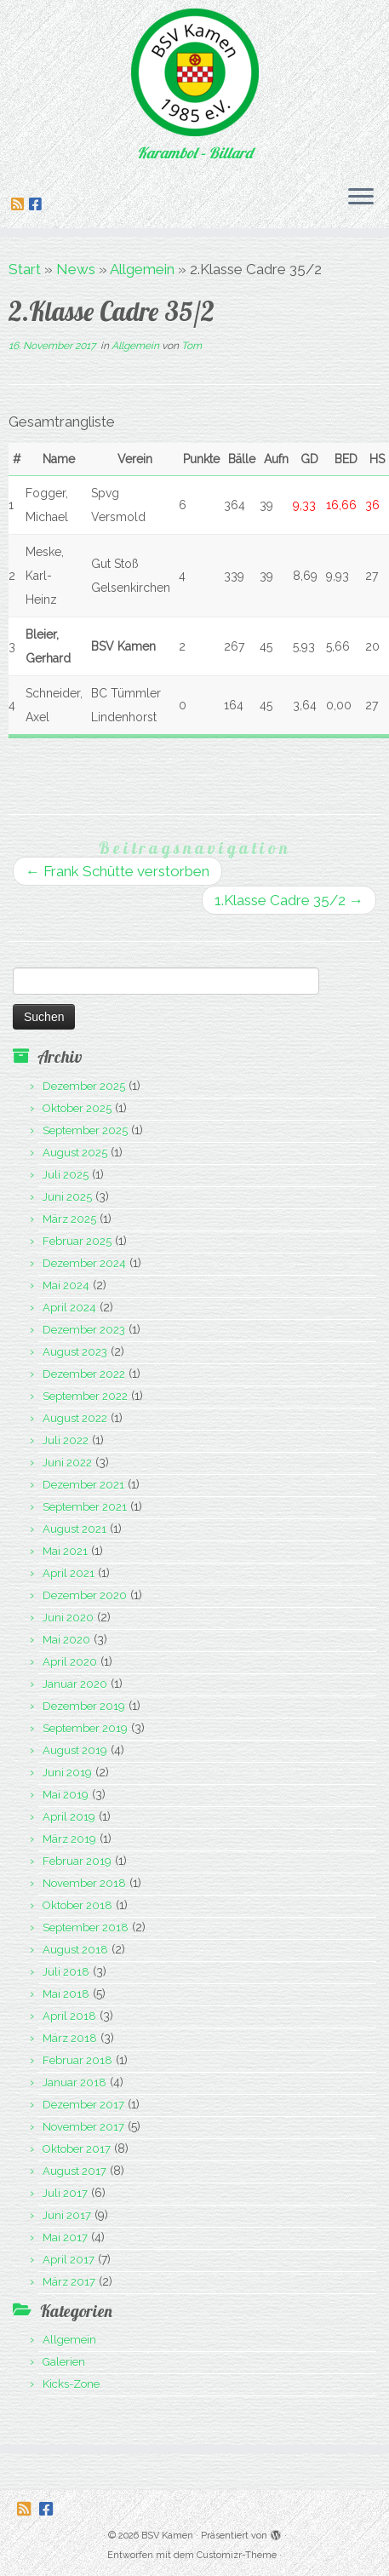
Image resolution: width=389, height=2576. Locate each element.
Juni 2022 (67, 1462)
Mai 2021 (65, 1551)
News (75, 269)
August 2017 (74, 2171)
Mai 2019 (66, 1794)
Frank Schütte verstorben (117, 871)
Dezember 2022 (84, 1374)
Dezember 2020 (85, 1595)
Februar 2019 (77, 1861)
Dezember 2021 (83, 1484)
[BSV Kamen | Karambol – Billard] (194, 72)
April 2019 (69, 1816)
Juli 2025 (66, 1174)
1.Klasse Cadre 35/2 (289, 900)
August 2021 (74, 1529)
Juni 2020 (68, 1617)
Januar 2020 (75, 1684)
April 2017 (68, 2259)
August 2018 (75, 1949)
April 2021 (68, 1573)
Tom (191, 346)
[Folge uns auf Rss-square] (20, 204)
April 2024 (69, 1307)
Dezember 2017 (83, 2104)
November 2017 (83, 2126)
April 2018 (69, 2016)
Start (25, 269)
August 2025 (75, 1152)
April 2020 (70, 1661)
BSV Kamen (167, 2535)
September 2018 (86, 1927)
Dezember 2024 (84, 1263)
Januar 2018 (74, 2082)
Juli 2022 (66, 1440)
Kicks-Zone (71, 2384)
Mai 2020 (66, 1639)
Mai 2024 (66, 1285)
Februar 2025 (77, 1241)
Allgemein (142, 269)
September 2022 (85, 1396)
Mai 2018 (66, 1994)
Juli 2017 (65, 2193)
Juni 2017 (67, 2215)
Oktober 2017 (77, 2149)
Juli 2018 (66, 1971)
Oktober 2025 (77, 1108)
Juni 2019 (67, 1772)
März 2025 (69, 1219)
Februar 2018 (77, 2060)
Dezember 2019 (84, 1706)
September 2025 (85, 1130)
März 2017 (69, 2281)
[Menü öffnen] (361, 197)
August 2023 (75, 1351)
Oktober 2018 (77, 1905)
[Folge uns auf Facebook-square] (38, 204)
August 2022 (75, 1418)
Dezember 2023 (84, 1329)
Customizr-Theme (237, 2555)
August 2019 (75, 1750)
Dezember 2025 (84, 1086)
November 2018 (84, 1883)
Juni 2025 (67, 1196)
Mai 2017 (65, 2237)
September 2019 (85, 1728)
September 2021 (85, 1506)
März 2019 (69, 1839)
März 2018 (70, 2038)
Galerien (64, 2361)
